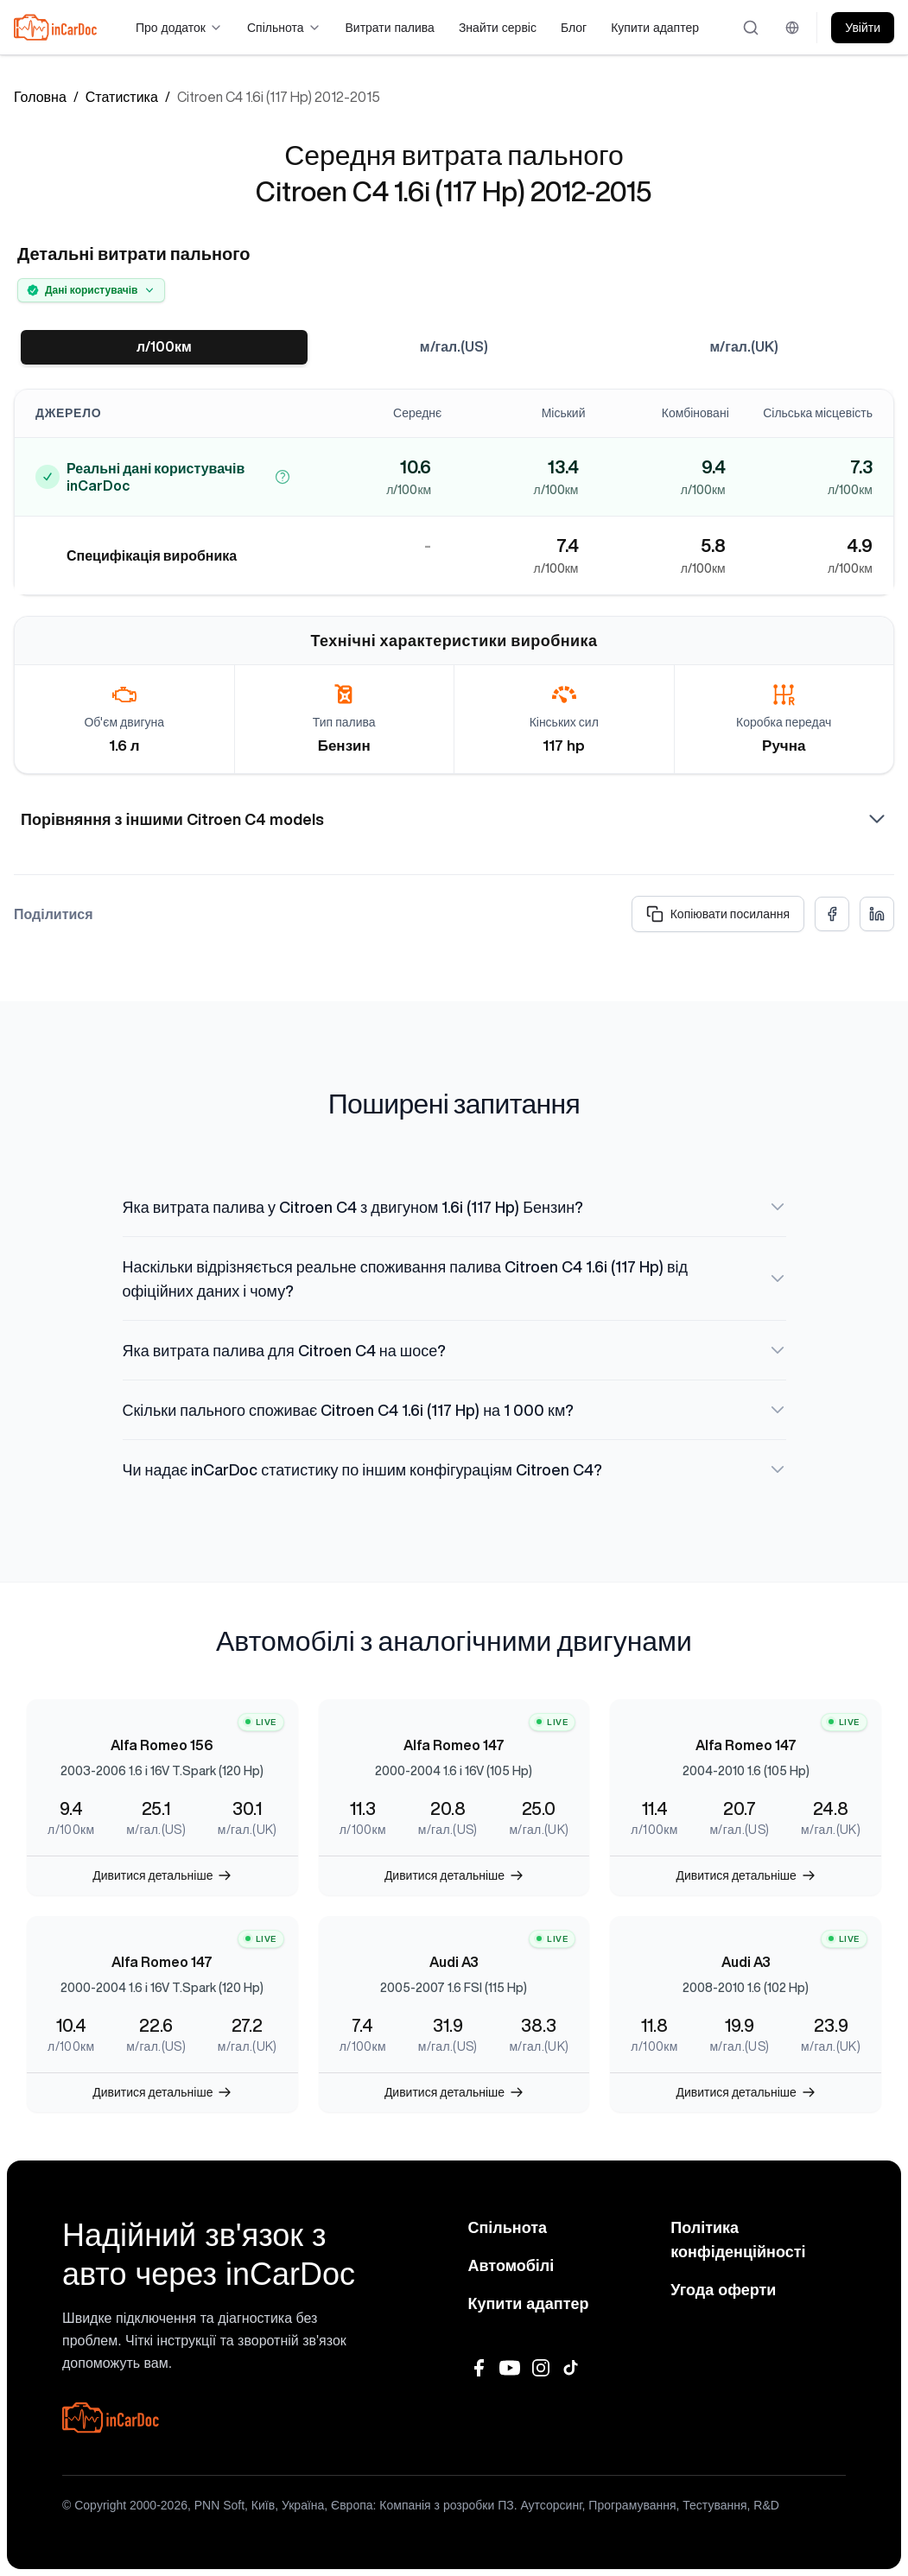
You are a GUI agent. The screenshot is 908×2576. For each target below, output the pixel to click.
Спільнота (284, 28)
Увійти (862, 28)
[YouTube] (509, 2367)
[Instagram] (540, 2367)
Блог (574, 28)
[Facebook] (478, 2367)
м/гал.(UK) (743, 347)
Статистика (122, 97)
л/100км (164, 347)
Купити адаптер (655, 28)
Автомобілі (511, 2266)
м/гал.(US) (454, 347)
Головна (40, 97)
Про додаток (179, 28)
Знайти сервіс (498, 28)
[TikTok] (572, 2367)
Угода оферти (723, 2290)
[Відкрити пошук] (751, 27)
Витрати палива (390, 28)
